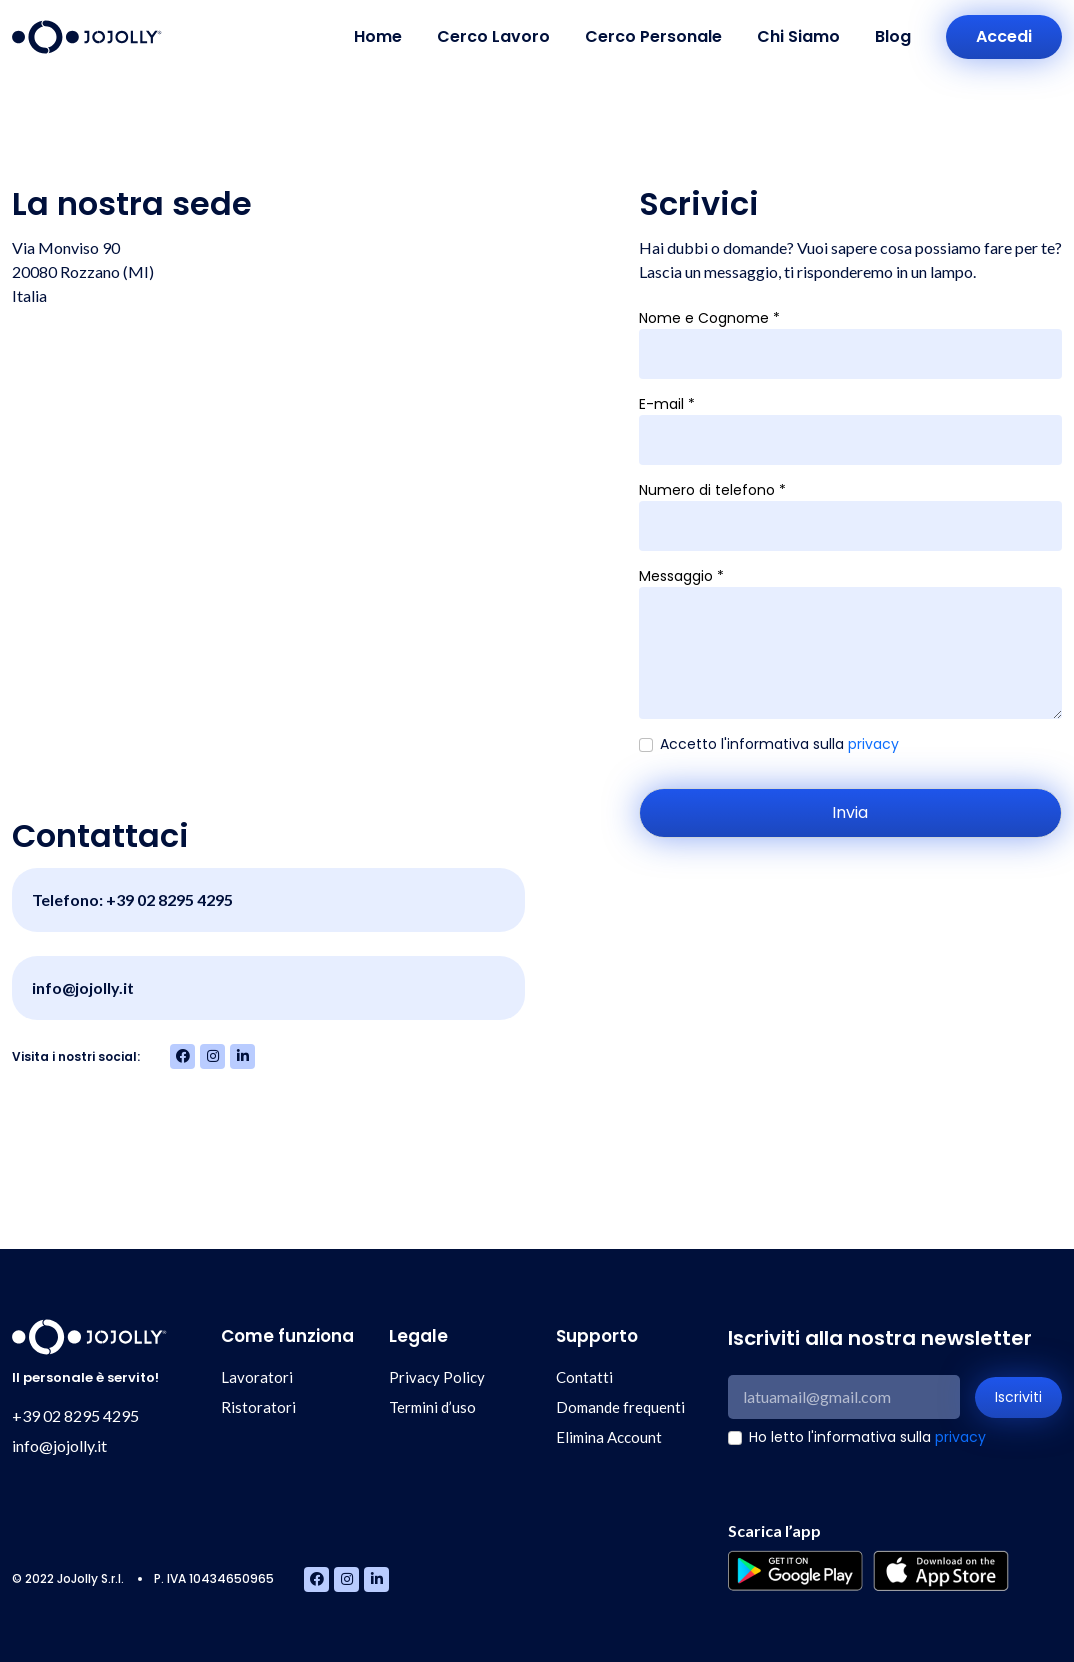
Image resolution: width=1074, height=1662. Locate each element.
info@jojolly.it (83, 987)
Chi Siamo (798, 36)
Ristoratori (258, 1407)
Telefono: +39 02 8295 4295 (132, 899)
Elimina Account (609, 1437)
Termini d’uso (432, 1407)
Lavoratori (257, 1377)
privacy (873, 744)
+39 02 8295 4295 (75, 1415)
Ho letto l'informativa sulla (867, 1437)
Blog (893, 36)
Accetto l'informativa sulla (779, 744)
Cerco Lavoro (493, 36)
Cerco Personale (653, 36)
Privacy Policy (437, 1377)
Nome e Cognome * (709, 318)
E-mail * (667, 404)
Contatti (584, 1377)
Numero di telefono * (712, 490)
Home (378, 36)
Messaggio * (681, 576)
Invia (850, 812)
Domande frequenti (620, 1407)
